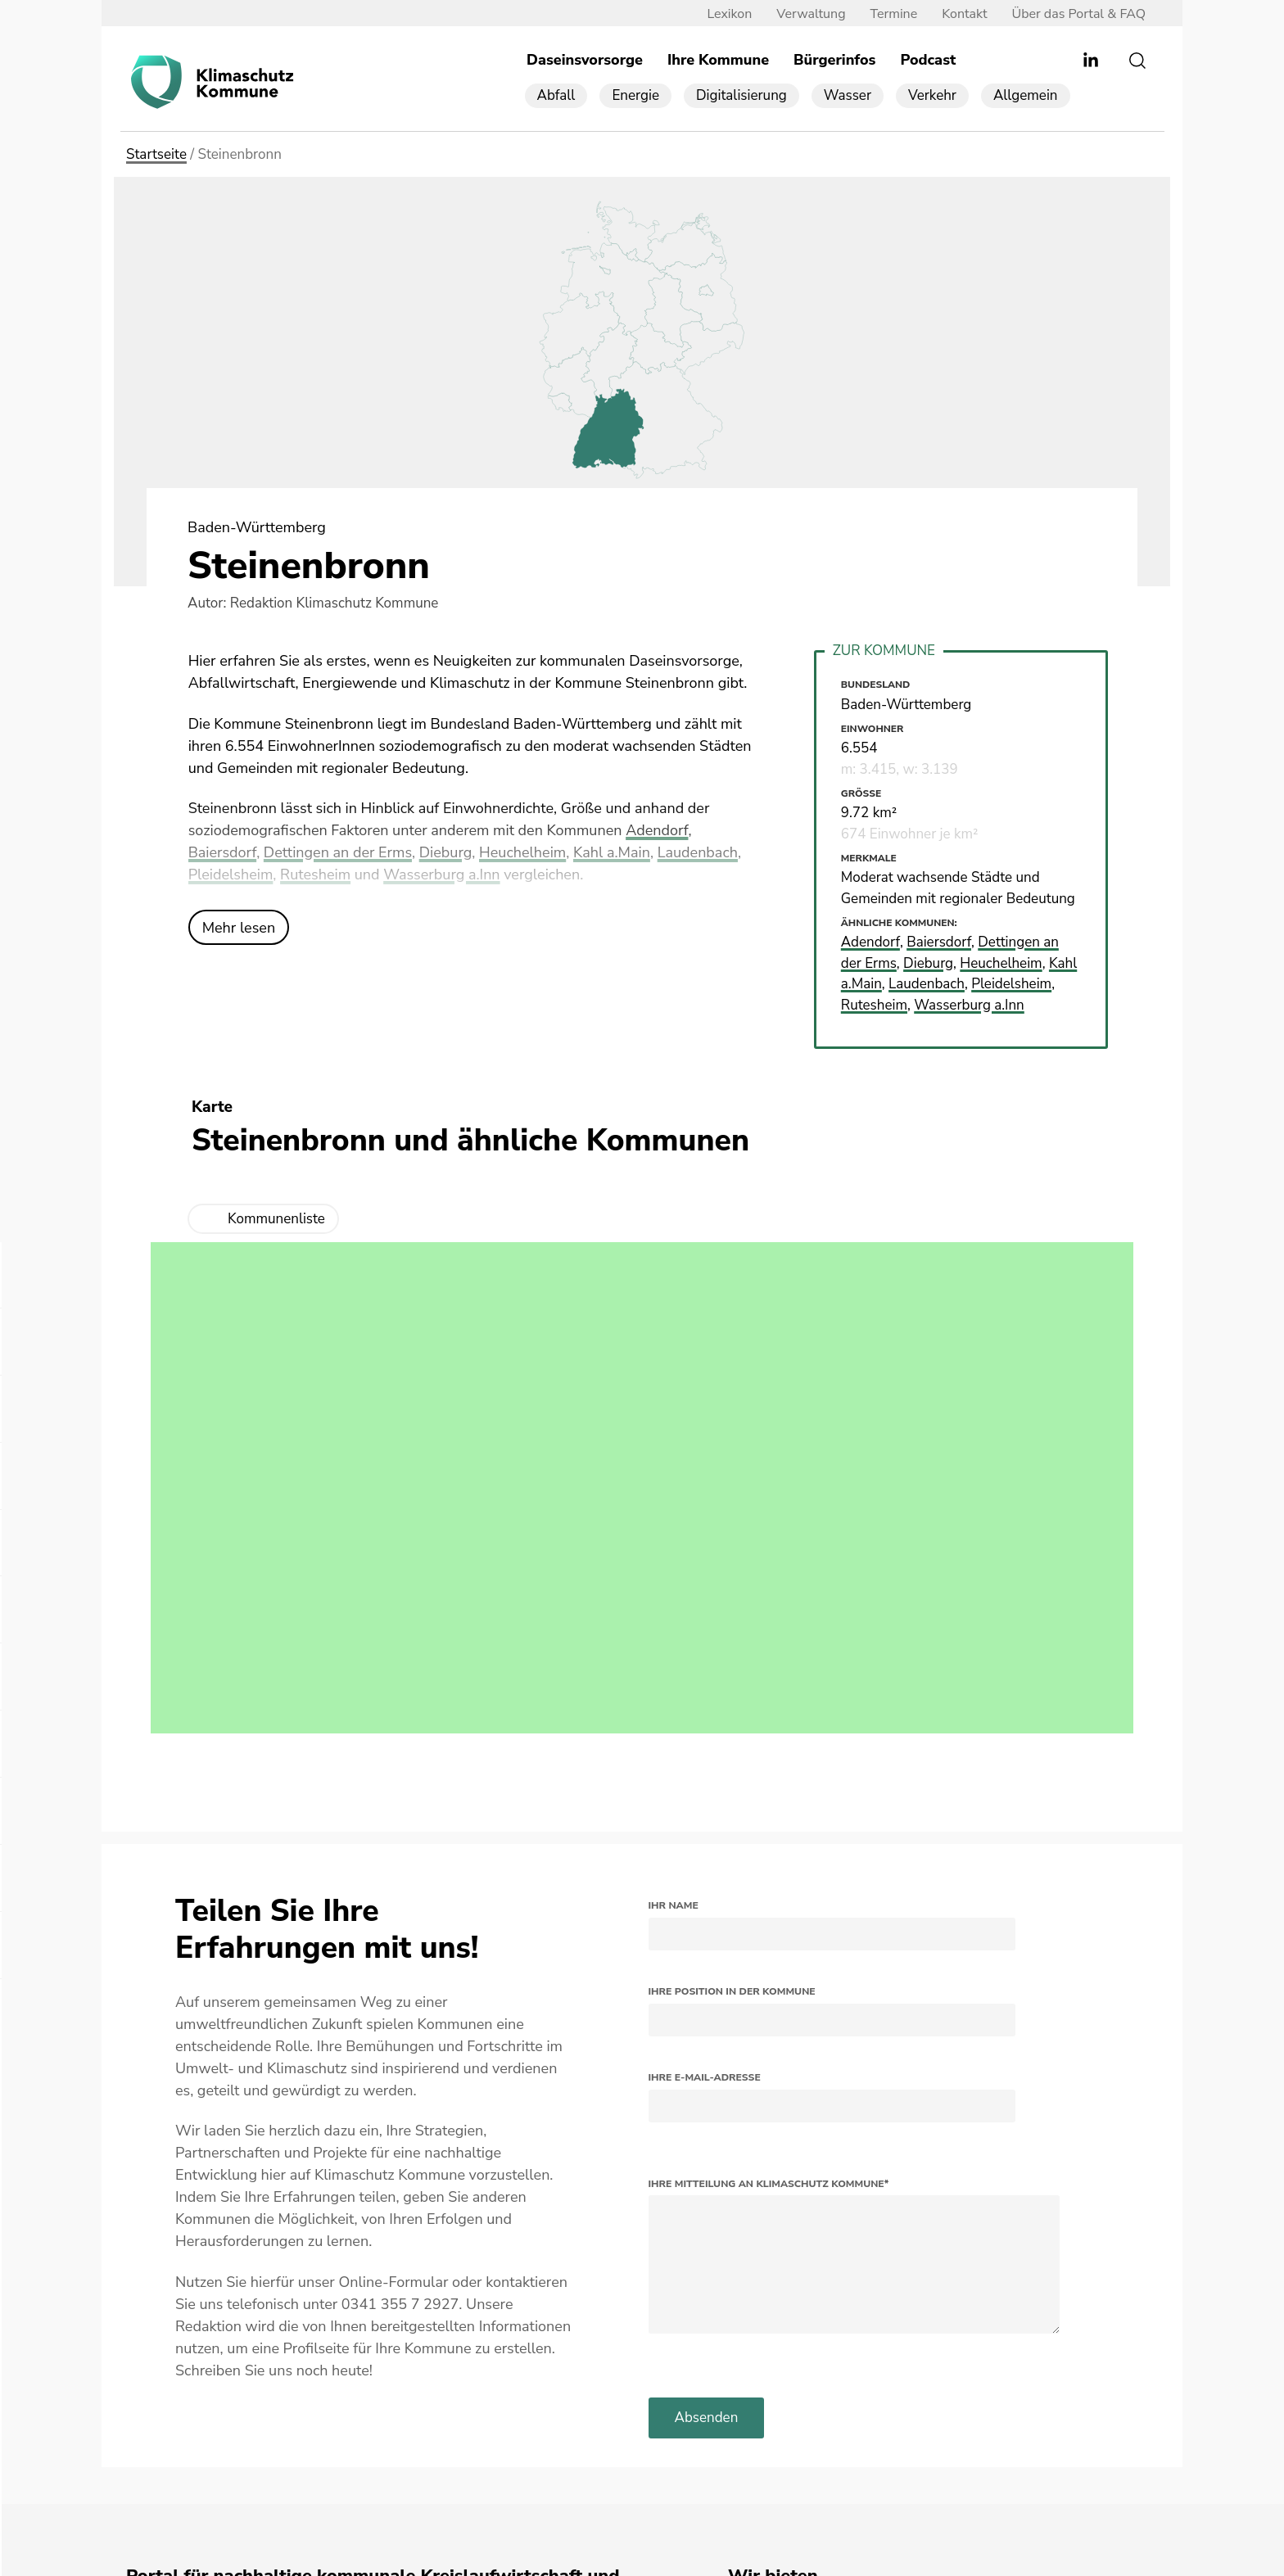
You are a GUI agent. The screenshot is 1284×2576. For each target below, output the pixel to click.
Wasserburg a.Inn (441, 874)
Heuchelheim (522, 852)
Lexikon (729, 14)
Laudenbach (698, 852)
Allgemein (1025, 95)
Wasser (847, 95)
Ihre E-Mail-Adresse (705, 2077)
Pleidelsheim (231, 874)
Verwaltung (810, 14)
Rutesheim (315, 874)
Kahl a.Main (611, 852)
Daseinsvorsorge (585, 60)
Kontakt (964, 14)
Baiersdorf (222, 852)
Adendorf (657, 830)
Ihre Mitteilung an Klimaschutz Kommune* (769, 2183)
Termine (894, 14)
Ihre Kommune (718, 60)
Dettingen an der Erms (338, 852)
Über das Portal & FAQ (1079, 14)
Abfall (556, 95)
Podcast (928, 60)
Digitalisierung (741, 95)
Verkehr (932, 95)
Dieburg (445, 852)
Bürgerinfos (834, 60)
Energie (635, 95)
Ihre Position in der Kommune (732, 1991)
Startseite (156, 154)
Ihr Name (674, 1905)
